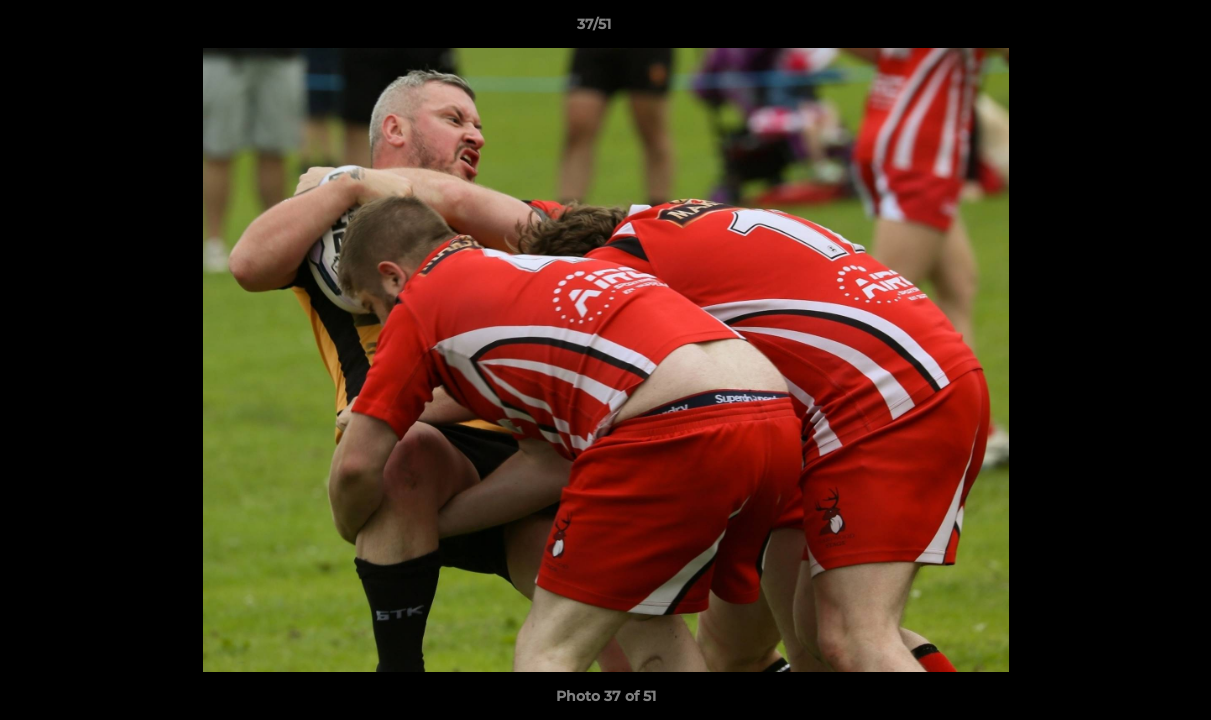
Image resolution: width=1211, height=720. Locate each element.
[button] (1127, 29)
